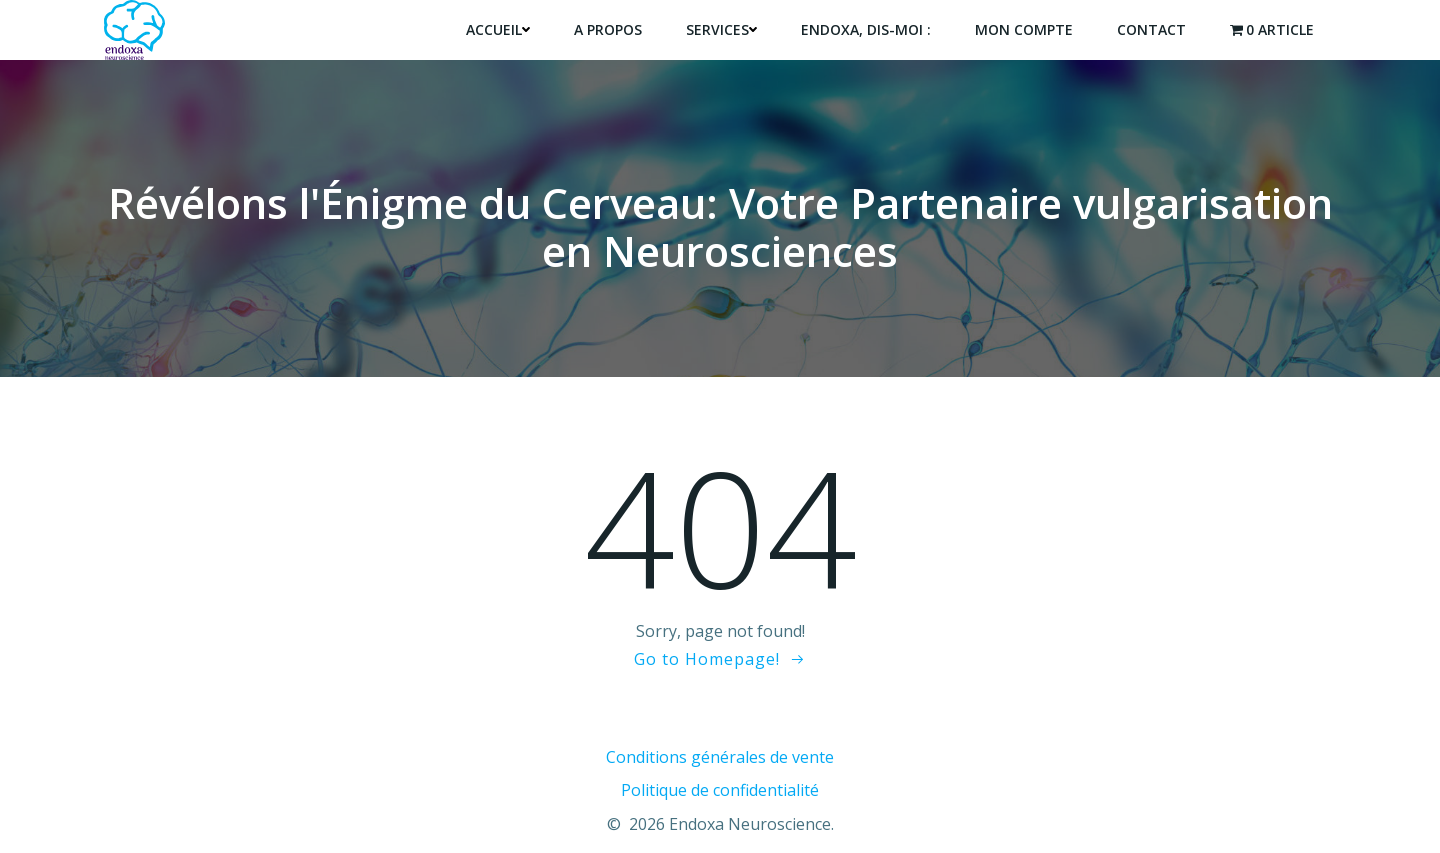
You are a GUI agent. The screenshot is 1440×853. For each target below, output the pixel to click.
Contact (1151, 29)
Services (721, 29)
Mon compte (1024, 29)
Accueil (498, 29)
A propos (608, 29)
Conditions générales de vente (720, 757)
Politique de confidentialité (720, 790)
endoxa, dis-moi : (866, 29)
